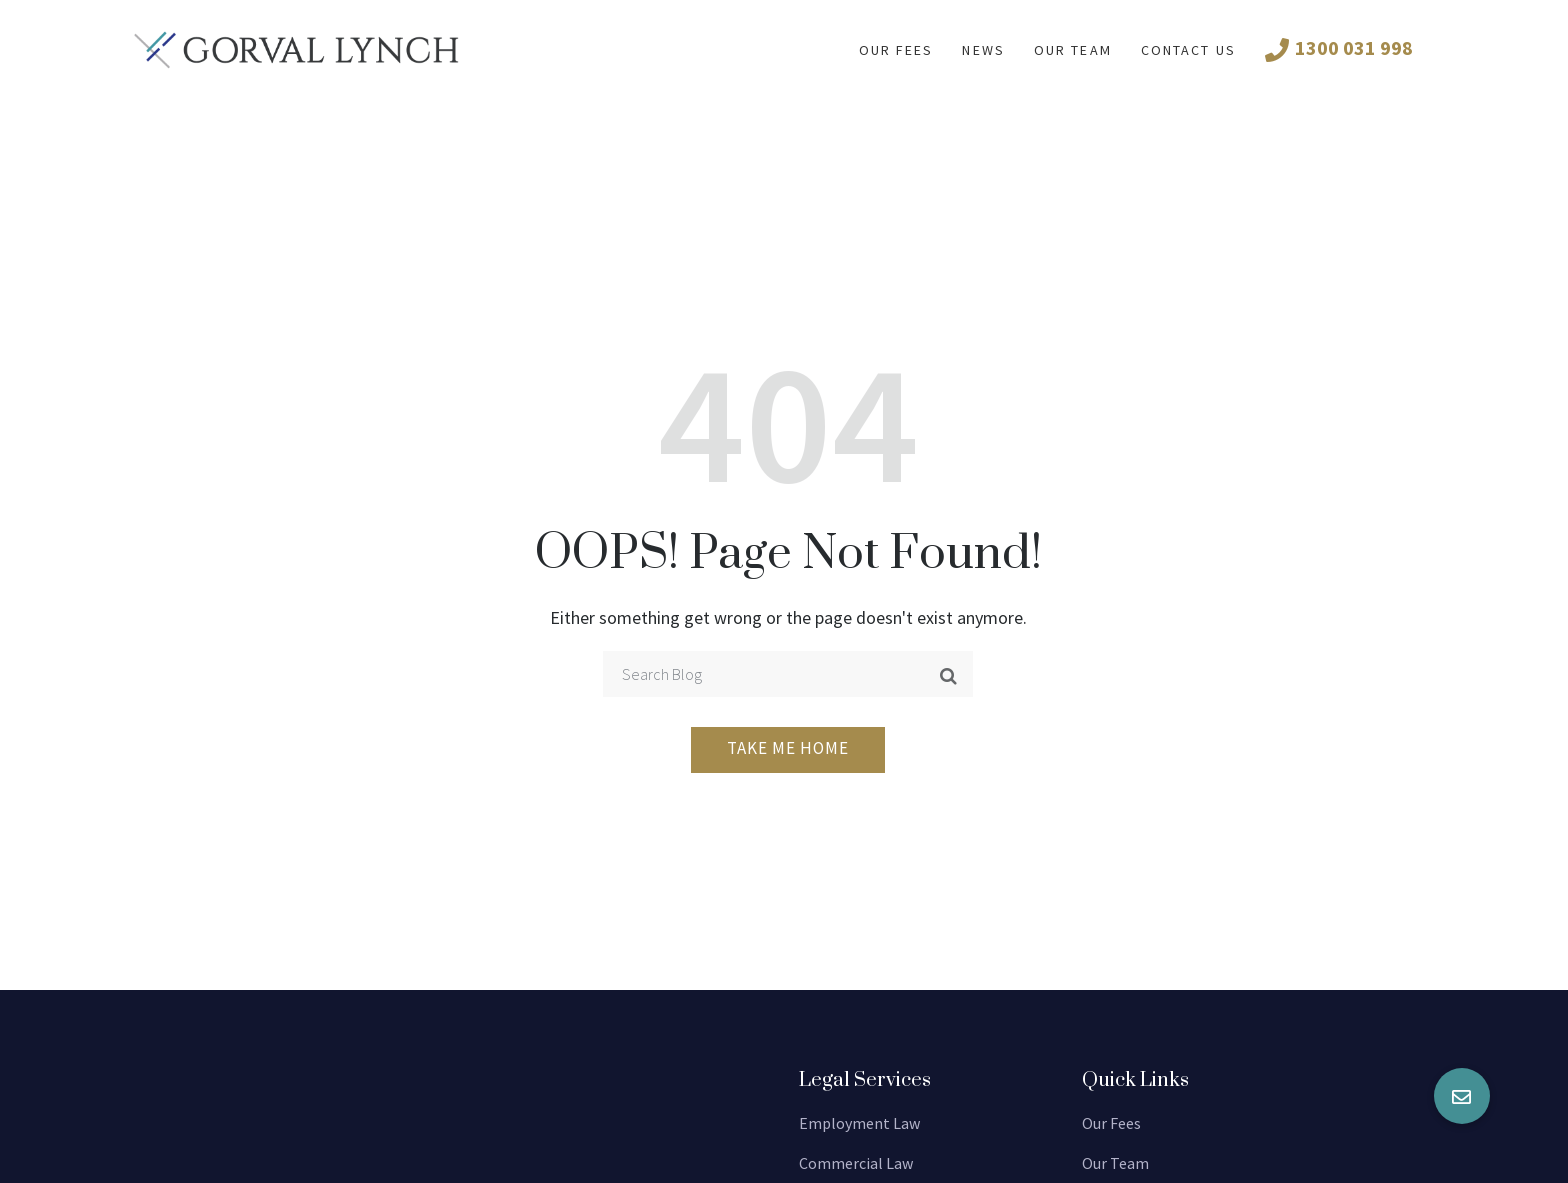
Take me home (788, 748)
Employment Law (859, 1123)
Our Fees (1111, 1123)
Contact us (1188, 50)
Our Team (1073, 50)
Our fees (896, 50)
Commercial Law (856, 1163)
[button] (1462, 1096)
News (983, 50)
